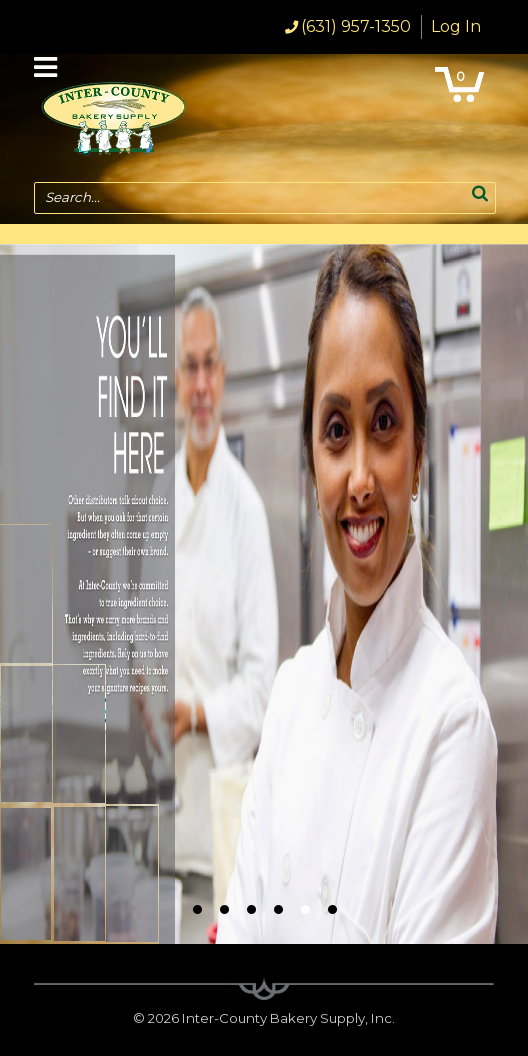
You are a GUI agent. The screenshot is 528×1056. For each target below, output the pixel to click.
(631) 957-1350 (356, 26)
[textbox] (255, 198)
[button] (480, 192)
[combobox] (265, 198)
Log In (456, 26)
